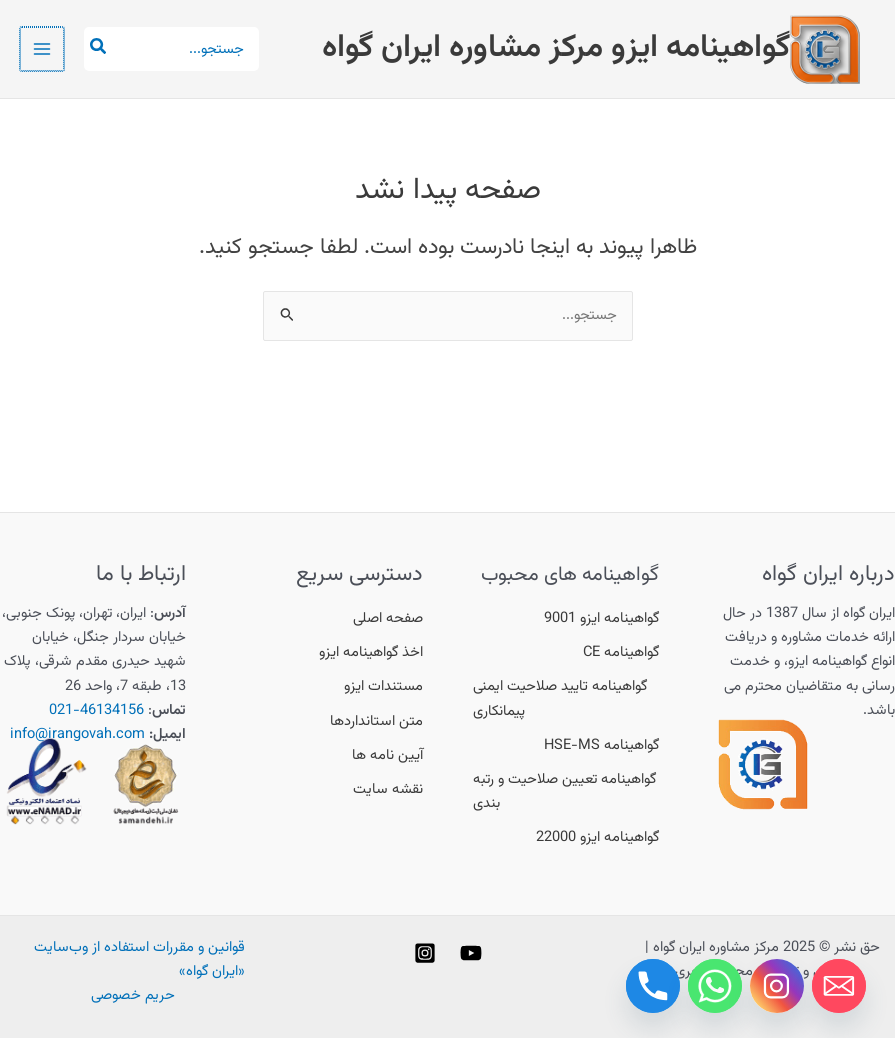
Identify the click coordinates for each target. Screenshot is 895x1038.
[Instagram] (425, 953)
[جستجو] (95, 49)
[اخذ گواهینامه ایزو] (371, 653)
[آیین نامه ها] (387, 756)
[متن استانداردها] (376, 722)
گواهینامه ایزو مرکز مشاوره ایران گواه (556, 48)
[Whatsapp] (715, 986)
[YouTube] (471, 953)
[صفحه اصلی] (388, 619)
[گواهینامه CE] (621, 653)
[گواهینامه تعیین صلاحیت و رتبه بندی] (566, 792)
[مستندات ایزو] (383, 687)
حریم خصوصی (133, 995)
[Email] (839, 986)
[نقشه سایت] (388, 790)
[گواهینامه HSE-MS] (601, 746)
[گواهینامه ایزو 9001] (601, 619)
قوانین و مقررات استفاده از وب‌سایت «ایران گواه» (139, 959)
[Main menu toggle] (41, 49)
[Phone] (653, 986)
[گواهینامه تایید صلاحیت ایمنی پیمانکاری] (566, 699)
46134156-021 (96, 710)
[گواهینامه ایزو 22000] (597, 838)
